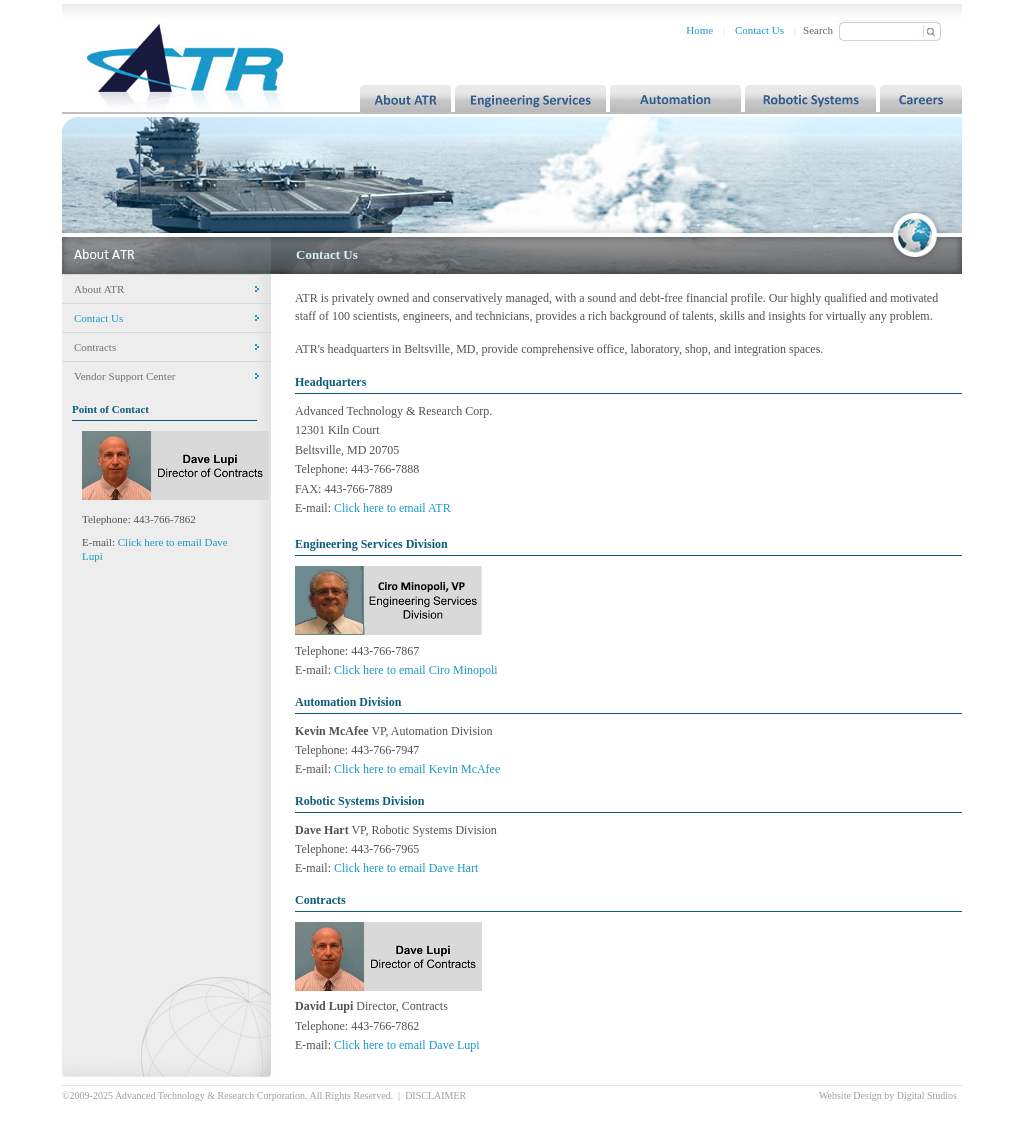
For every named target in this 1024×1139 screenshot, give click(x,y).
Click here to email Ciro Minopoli (416, 670)
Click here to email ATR (392, 508)
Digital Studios (927, 1095)
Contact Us (759, 30)
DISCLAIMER (435, 1095)
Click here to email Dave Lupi (407, 1045)
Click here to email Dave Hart (406, 868)
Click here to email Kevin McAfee (417, 769)
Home (699, 30)
